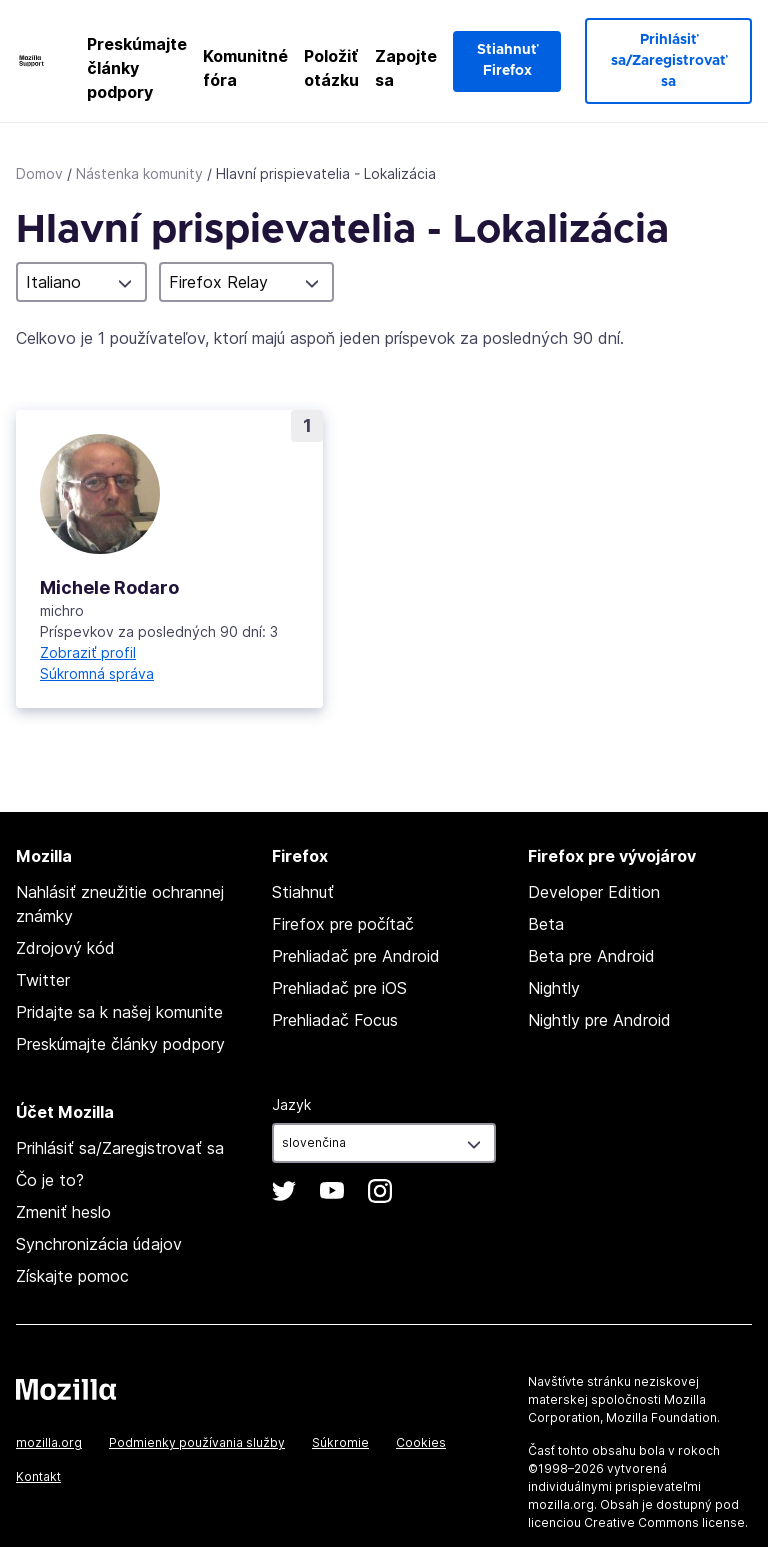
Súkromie (340, 1442)
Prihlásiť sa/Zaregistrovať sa (668, 61)
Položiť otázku (331, 68)
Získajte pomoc (72, 1276)
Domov (39, 173)
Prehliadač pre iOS (339, 988)
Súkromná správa (97, 673)
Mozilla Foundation (661, 1417)
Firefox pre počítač (343, 924)
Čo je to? (50, 1180)
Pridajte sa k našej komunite (119, 1012)
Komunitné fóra (245, 68)
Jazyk (291, 1104)
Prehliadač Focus (335, 1020)
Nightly (554, 988)
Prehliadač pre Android (356, 956)
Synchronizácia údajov (99, 1244)
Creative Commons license (664, 1522)
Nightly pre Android (599, 1020)
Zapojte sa (406, 68)
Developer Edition (594, 892)
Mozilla (66, 1389)
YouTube (332, 1191)
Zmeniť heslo (63, 1212)
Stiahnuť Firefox (507, 60)
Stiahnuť (303, 892)
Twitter (43, 980)
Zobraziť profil (88, 652)
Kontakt (38, 1476)
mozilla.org (49, 1442)
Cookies (421, 1442)
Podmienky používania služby (197, 1442)
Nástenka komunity (139, 173)
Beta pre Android (591, 956)
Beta (546, 924)
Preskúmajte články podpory (137, 68)
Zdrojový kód (65, 948)
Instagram (380, 1191)
